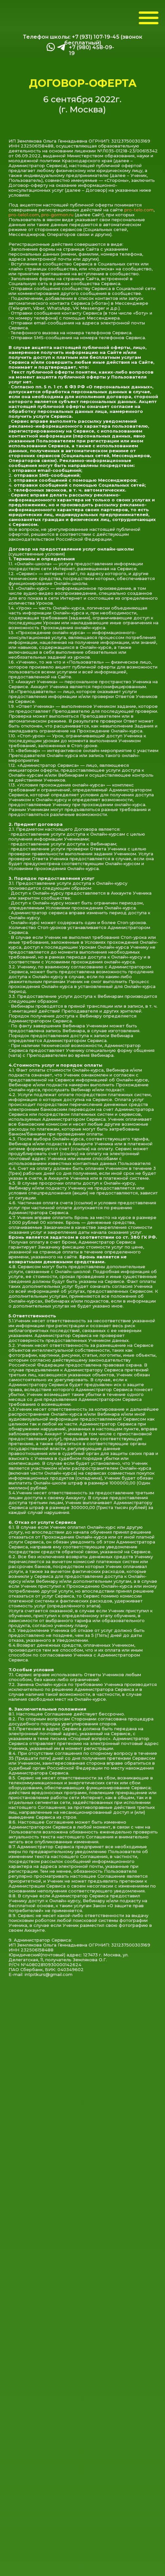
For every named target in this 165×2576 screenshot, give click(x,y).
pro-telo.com (139, 209)
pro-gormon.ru (57, 214)
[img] (61, 47)
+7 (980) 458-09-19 (91, 50)
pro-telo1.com (24, 214)
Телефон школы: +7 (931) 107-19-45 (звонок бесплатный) (82, 40)
